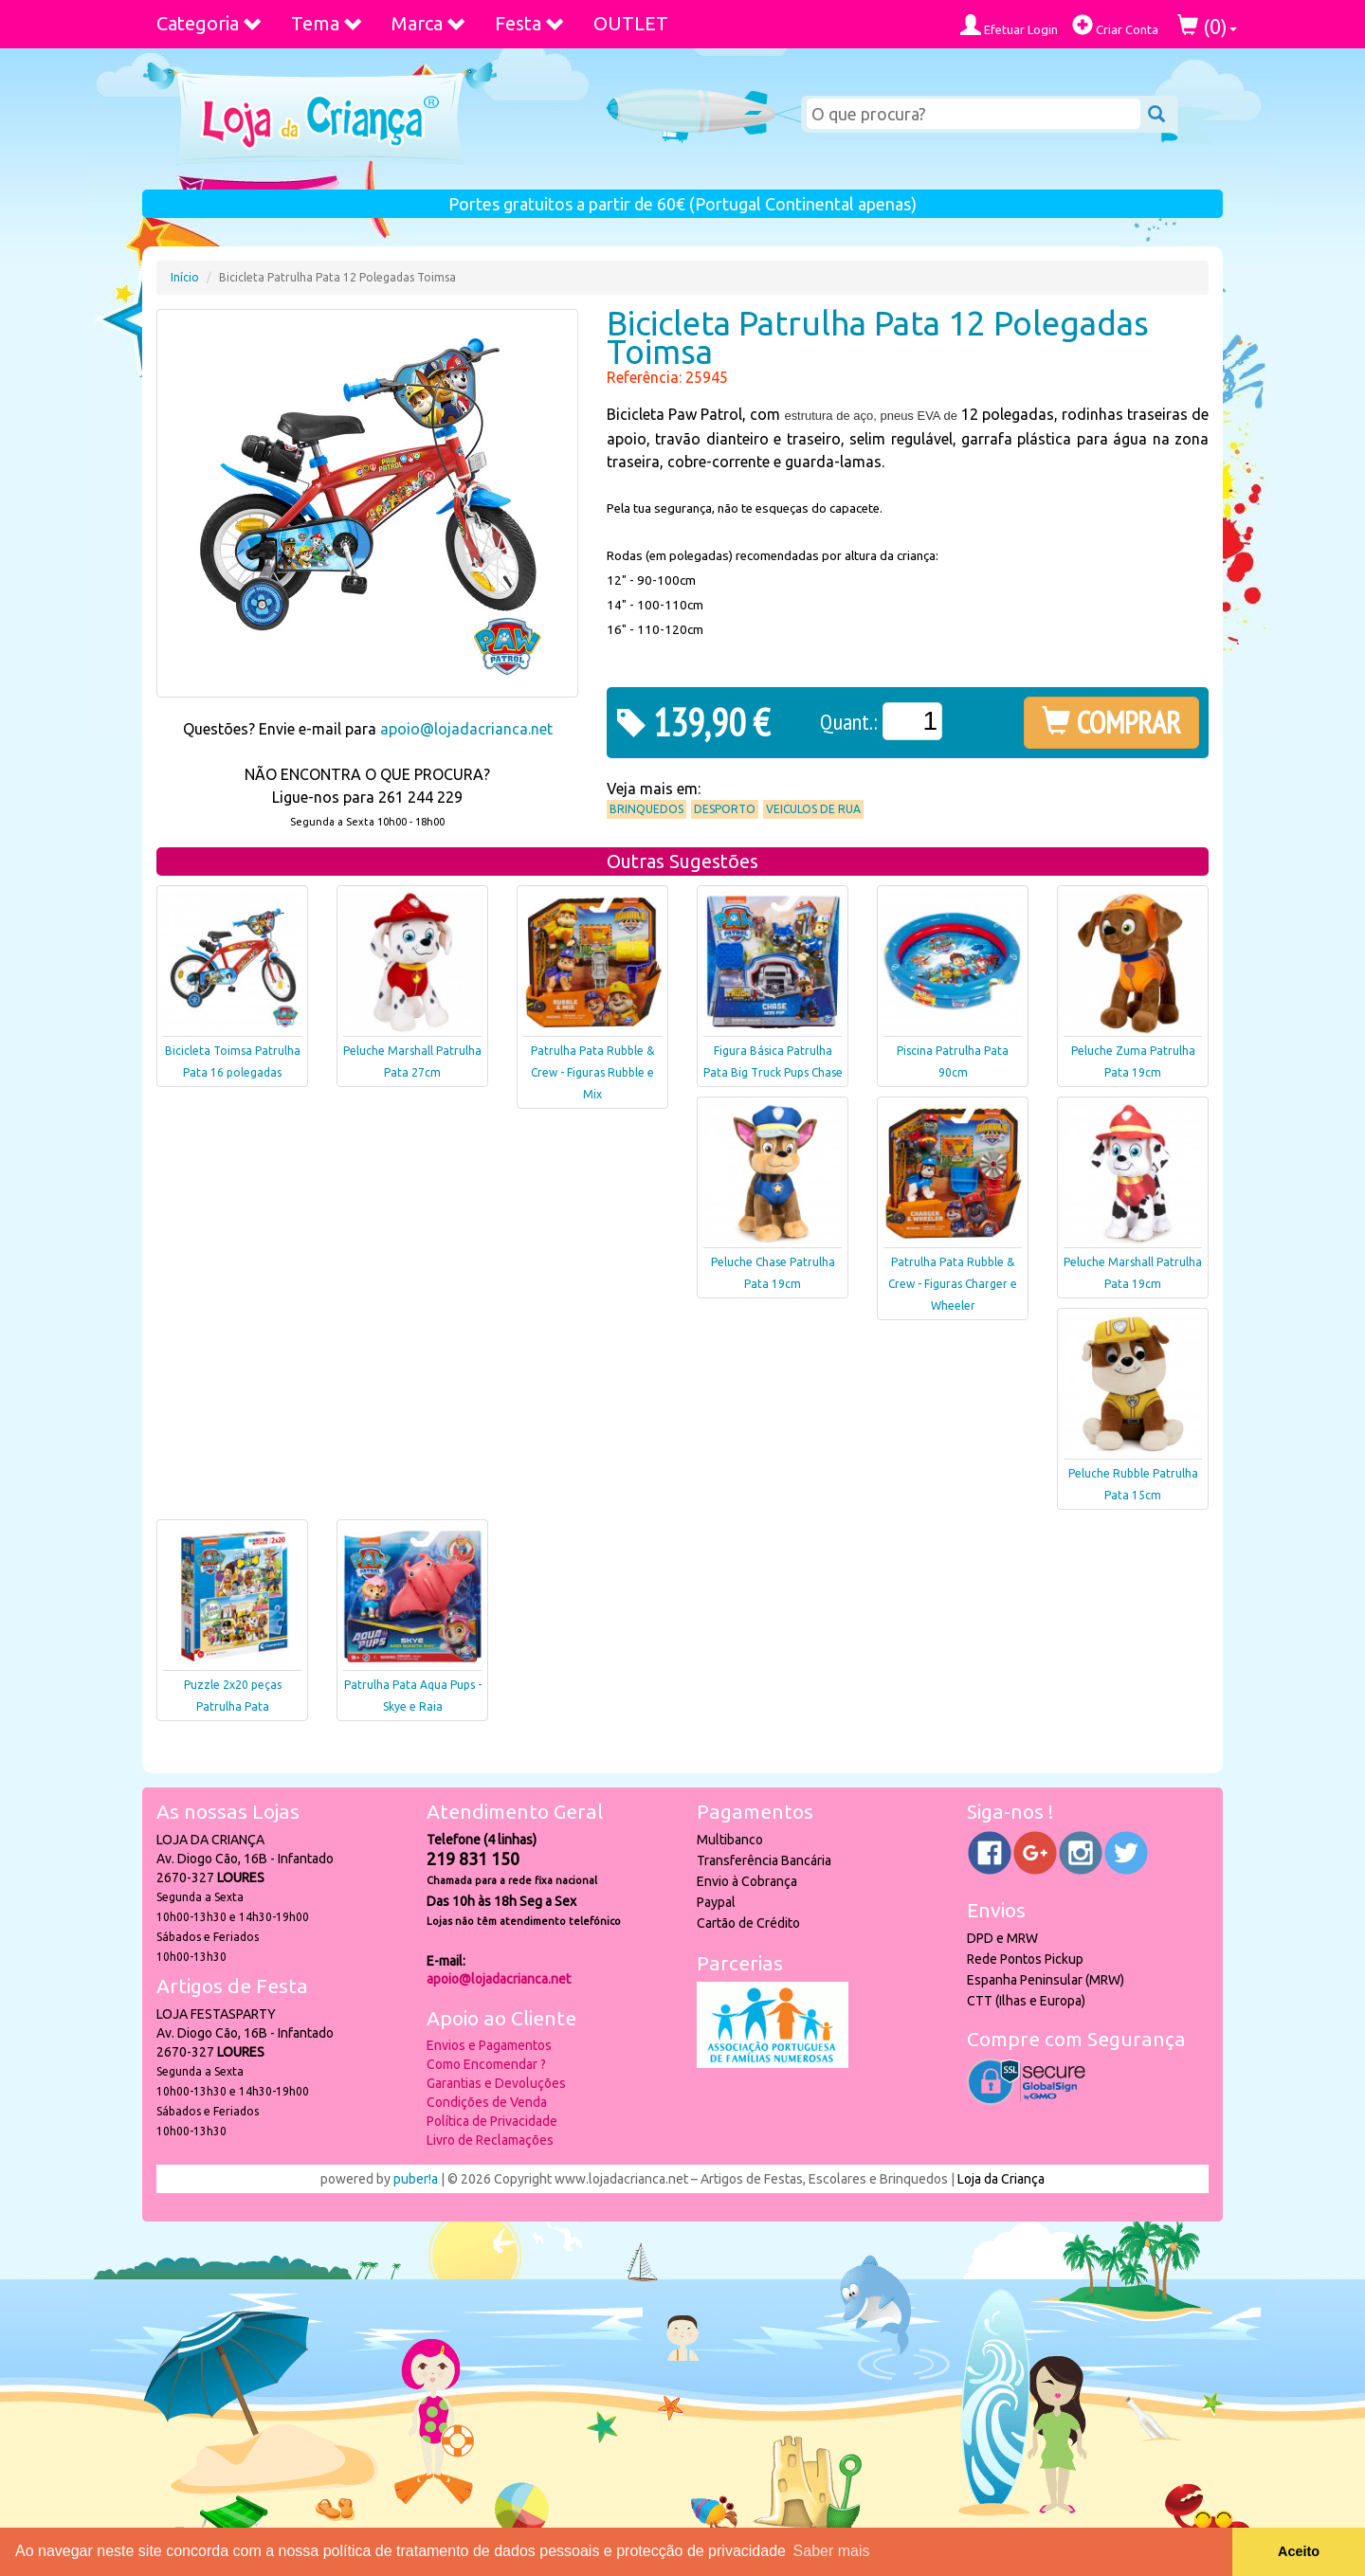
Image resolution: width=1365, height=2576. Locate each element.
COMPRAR (1111, 722)
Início (185, 277)
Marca (428, 23)
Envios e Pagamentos (489, 2045)
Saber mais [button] (831, 2551)
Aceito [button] (1299, 2551)
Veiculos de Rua (813, 809)
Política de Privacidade (492, 2121)
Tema (327, 23)
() (1207, 26)
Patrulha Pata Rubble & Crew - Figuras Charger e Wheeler (952, 1284)
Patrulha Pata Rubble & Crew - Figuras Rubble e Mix (592, 1072)
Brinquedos (646, 809)
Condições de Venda (487, 2102)
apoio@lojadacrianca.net (466, 728)
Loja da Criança (1001, 2178)
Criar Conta (1115, 25)
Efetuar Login (1009, 25)
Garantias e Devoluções (496, 2083)
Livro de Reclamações (490, 2140)
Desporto (724, 809)
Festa (530, 23)
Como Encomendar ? (486, 2064)
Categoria (209, 23)
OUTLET (630, 23)
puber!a (415, 2178)
